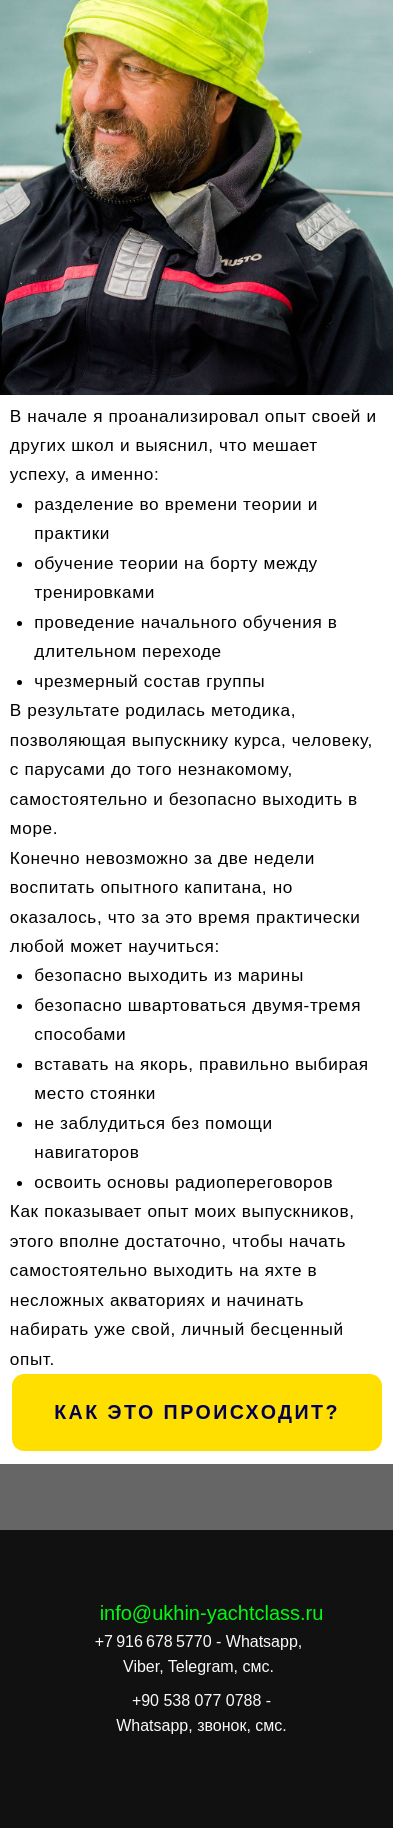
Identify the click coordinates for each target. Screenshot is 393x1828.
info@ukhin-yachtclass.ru (212, 1613)
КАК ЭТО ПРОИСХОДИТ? (197, 1412)
